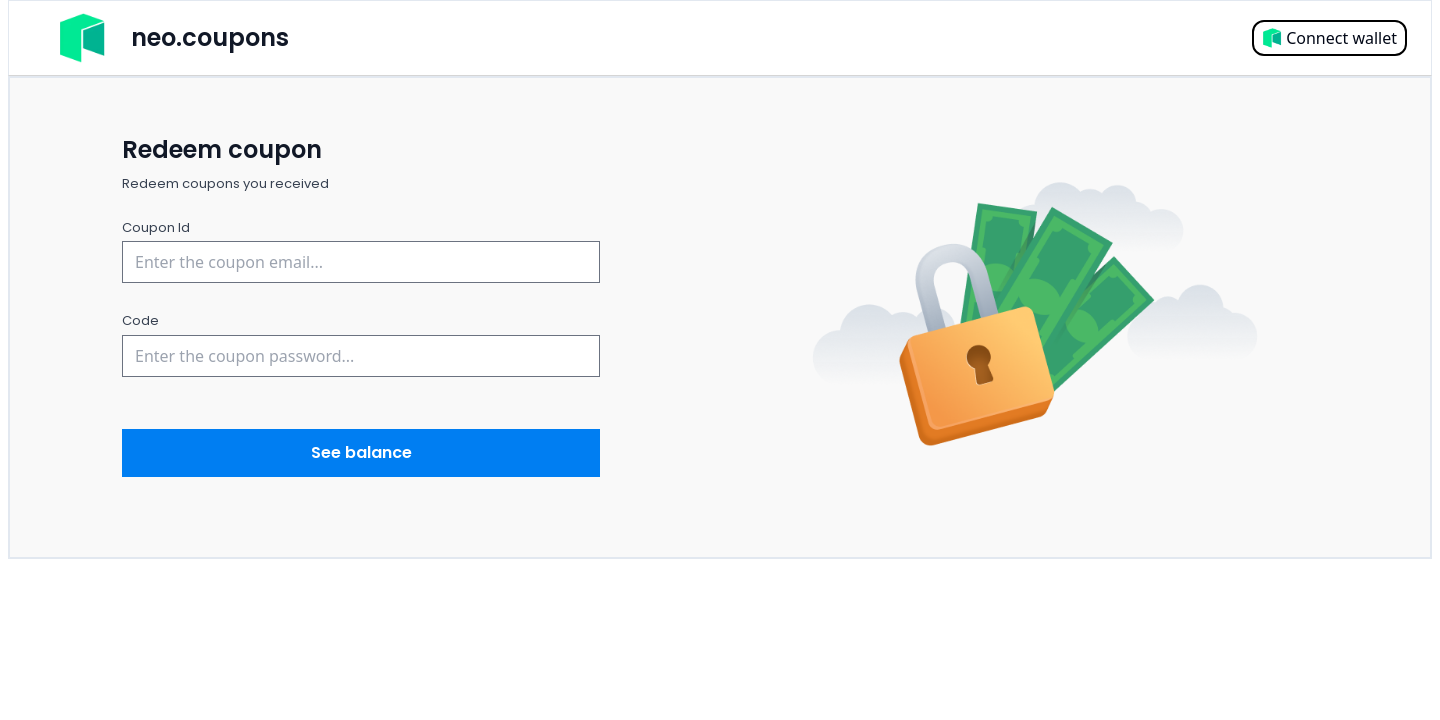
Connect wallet (1329, 38)
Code (140, 320)
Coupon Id (156, 227)
